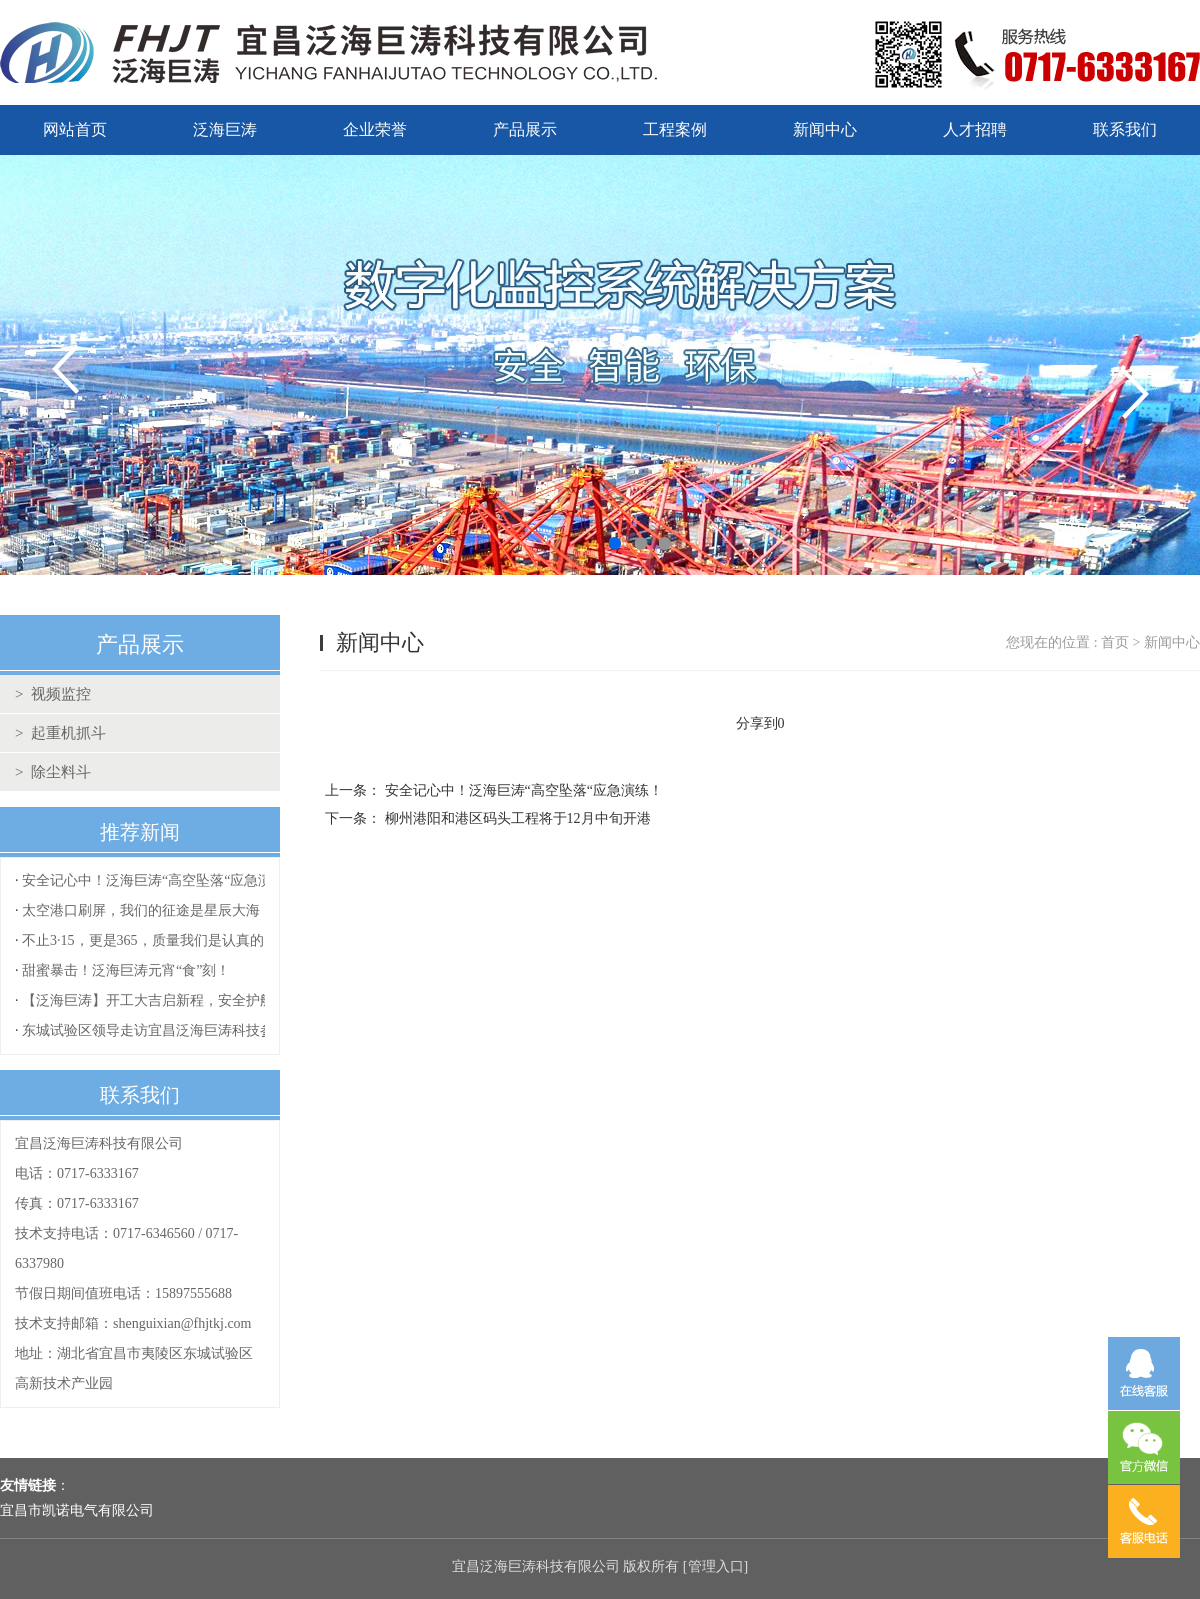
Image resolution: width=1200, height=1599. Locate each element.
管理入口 (716, 1566)
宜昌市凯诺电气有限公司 (77, 1510)
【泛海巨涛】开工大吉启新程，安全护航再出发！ (176, 1000)
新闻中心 (825, 129)
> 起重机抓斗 (60, 733)
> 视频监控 (53, 694)
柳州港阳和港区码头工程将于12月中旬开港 (518, 818)
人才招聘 (975, 129)
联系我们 (1125, 129)
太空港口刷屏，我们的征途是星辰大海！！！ (162, 910)
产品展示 (525, 129)
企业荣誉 (375, 129)
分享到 (757, 723)
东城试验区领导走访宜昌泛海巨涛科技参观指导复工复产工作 (211, 1030)
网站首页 (75, 129)
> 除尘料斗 (53, 772)
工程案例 (675, 129)
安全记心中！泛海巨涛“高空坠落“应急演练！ (161, 880)
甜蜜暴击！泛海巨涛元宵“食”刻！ (126, 970)
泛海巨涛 (225, 129)
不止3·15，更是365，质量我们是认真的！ (150, 940)
